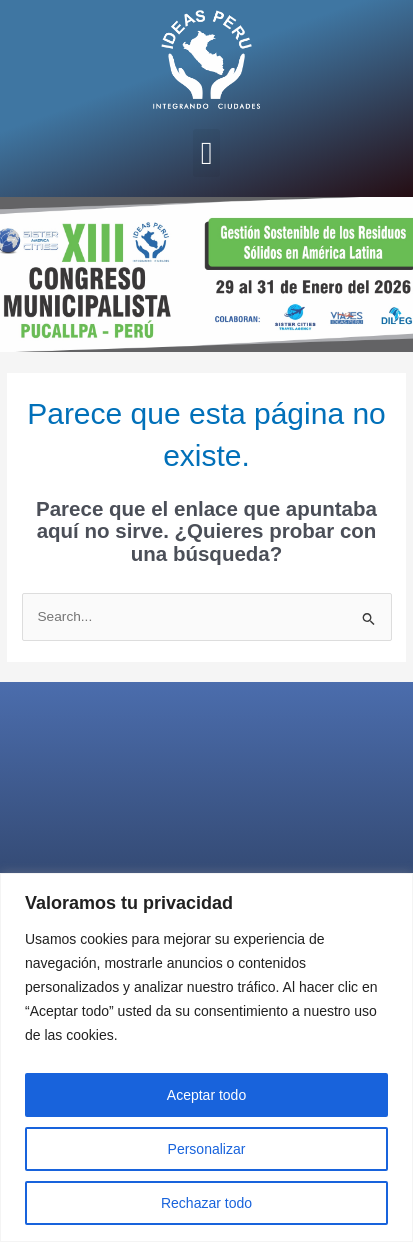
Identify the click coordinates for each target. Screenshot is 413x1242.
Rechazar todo (206, 1203)
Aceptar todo (206, 1095)
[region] (206, 1057)
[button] (207, 153)
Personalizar (207, 1149)
